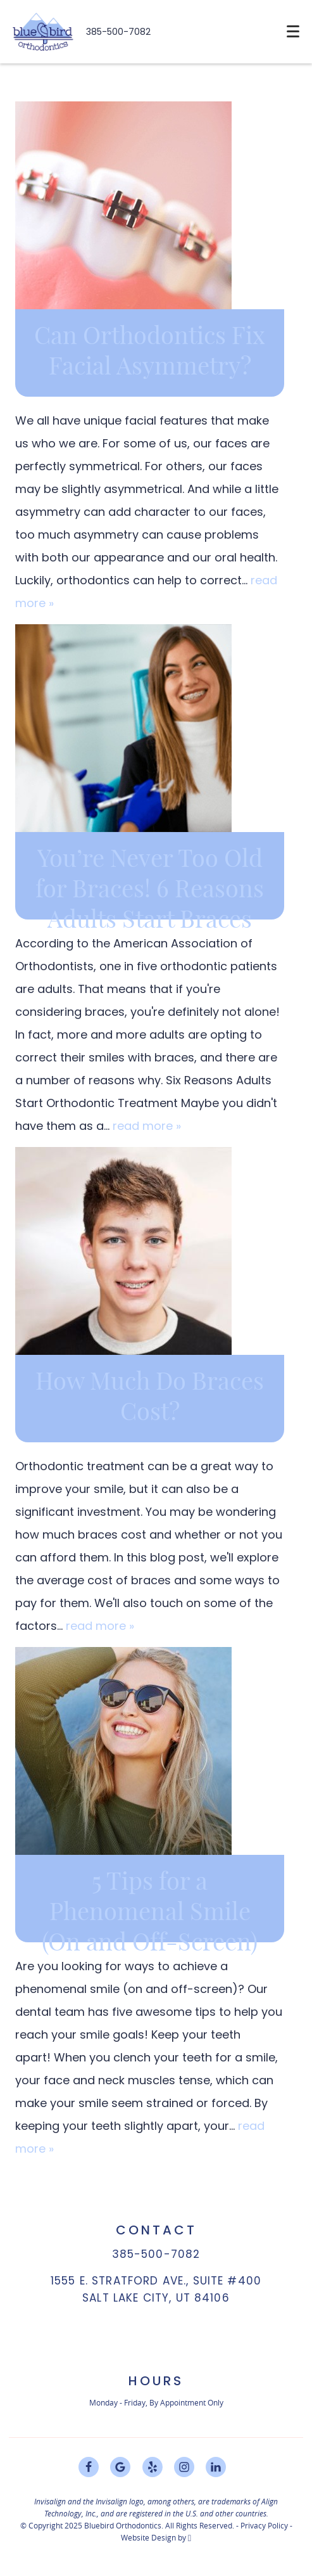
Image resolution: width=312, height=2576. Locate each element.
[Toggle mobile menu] (293, 31)
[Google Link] (120, 2467)
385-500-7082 (118, 31)
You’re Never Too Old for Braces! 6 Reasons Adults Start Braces (149, 890)
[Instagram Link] (184, 2467)
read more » (147, 1126)
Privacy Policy (264, 2525)
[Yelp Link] (152, 2467)
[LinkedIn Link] (216, 2467)
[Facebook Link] (88, 2467)
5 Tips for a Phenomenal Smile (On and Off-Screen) (150, 1913)
